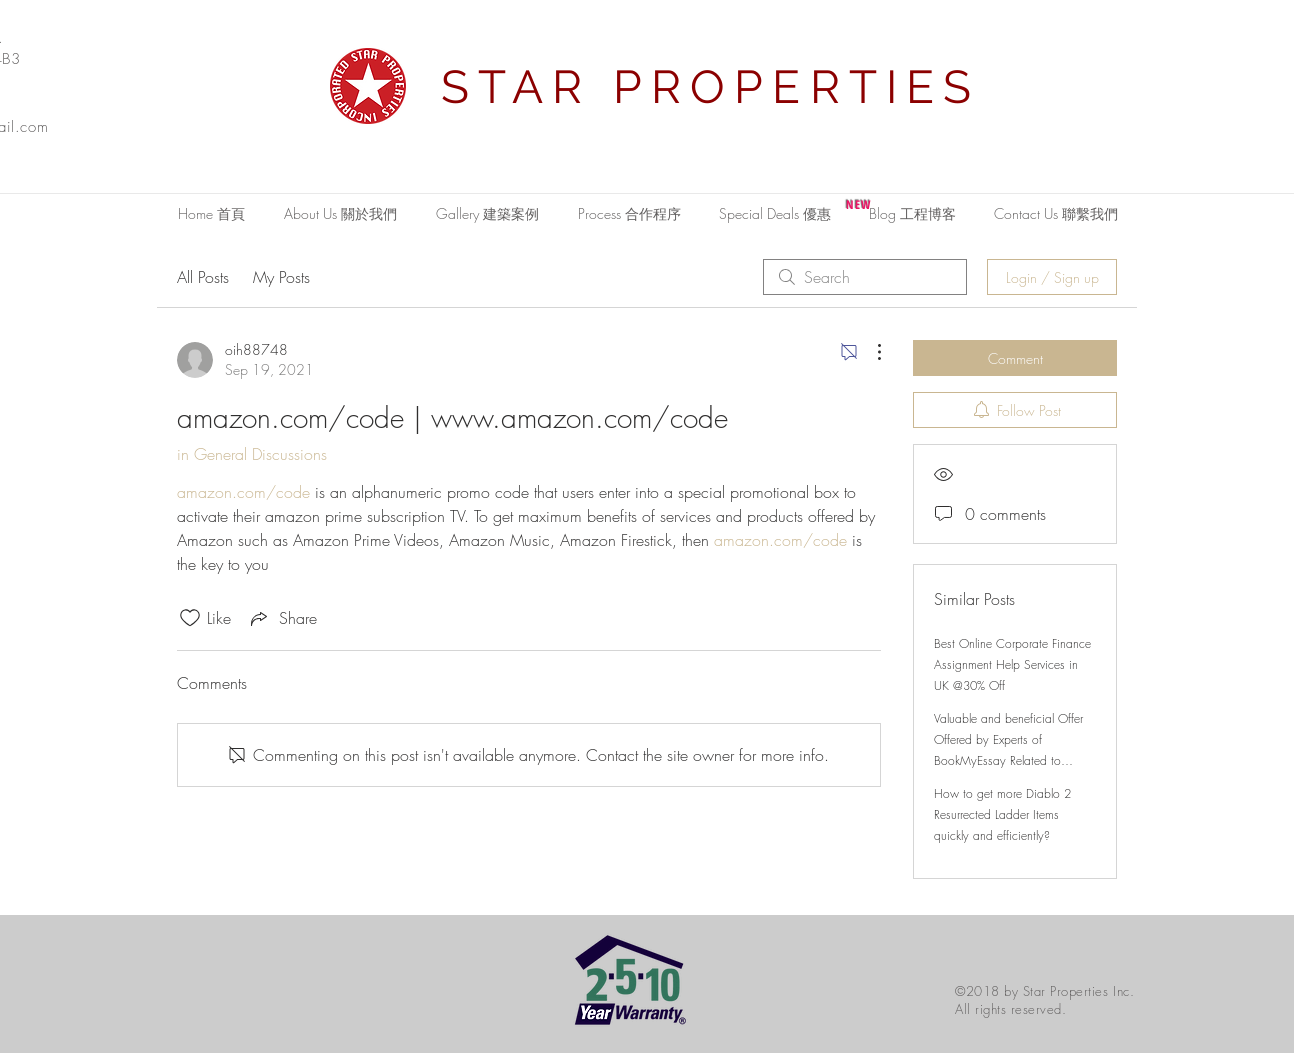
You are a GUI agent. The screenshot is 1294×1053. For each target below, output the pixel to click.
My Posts (281, 277)
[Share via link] (282, 618)
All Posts (203, 277)
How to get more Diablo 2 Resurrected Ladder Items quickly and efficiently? (1002, 814)
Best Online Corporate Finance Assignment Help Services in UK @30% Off (1012, 664)
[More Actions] (869, 352)
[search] (865, 277)
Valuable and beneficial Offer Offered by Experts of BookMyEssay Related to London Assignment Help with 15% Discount (1010, 760)
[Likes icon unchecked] (190, 618)
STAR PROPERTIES (711, 87)
